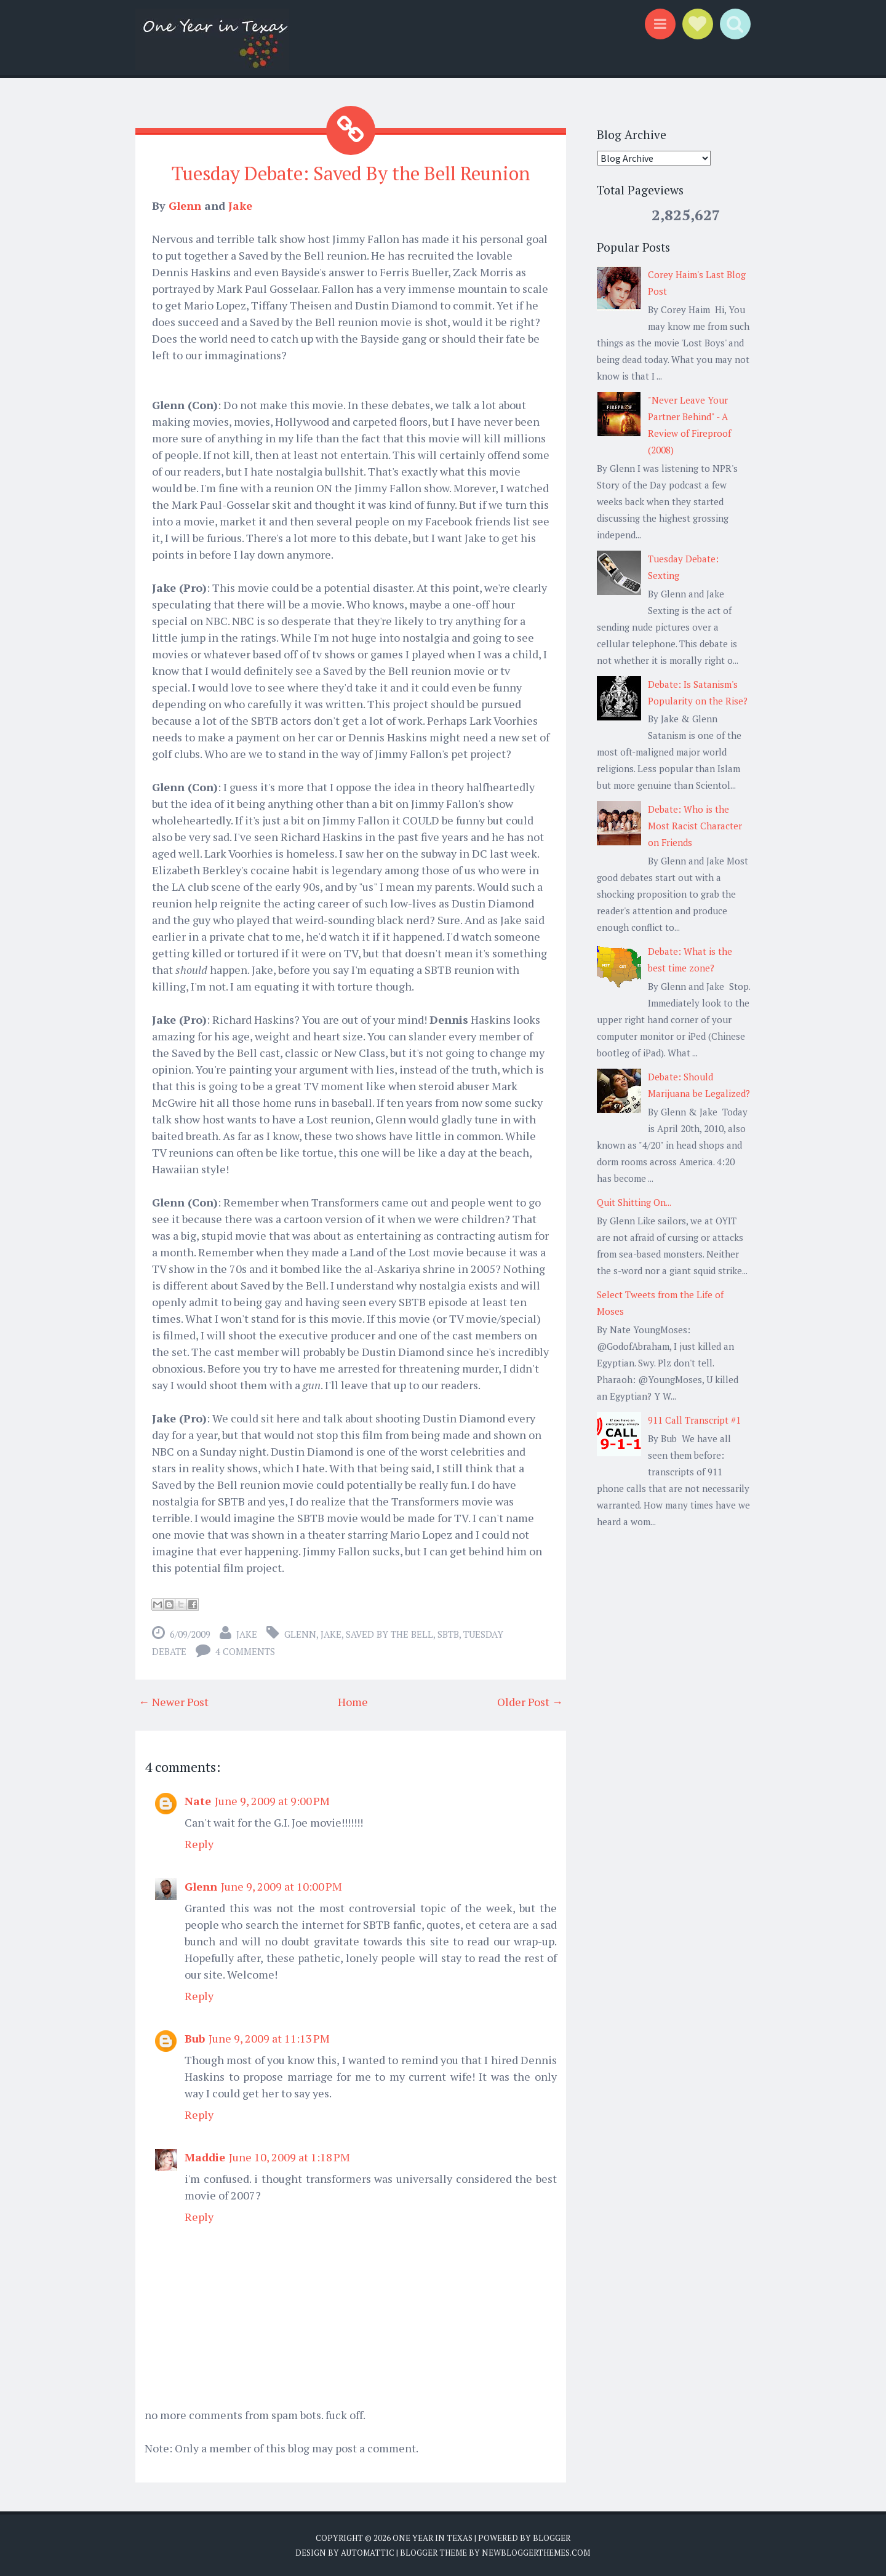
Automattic (367, 2551)
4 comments (245, 1651)
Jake (240, 204)
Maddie (205, 2156)
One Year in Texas (433, 2537)
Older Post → (530, 1701)
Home (353, 1701)
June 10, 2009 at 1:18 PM (289, 2156)
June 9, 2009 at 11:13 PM (269, 2037)
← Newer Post (173, 1701)
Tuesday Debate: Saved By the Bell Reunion (351, 173)
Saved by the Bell (389, 1633)
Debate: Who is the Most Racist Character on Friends (695, 825)
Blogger (551, 2537)
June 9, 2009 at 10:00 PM (281, 1885)
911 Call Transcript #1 (694, 1420)
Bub (195, 2037)
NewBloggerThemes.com (536, 2551)
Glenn (185, 204)
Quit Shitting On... (634, 1202)
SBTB (448, 1633)
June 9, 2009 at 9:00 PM (272, 1800)
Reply (199, 1843)
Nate (198, 1800)
